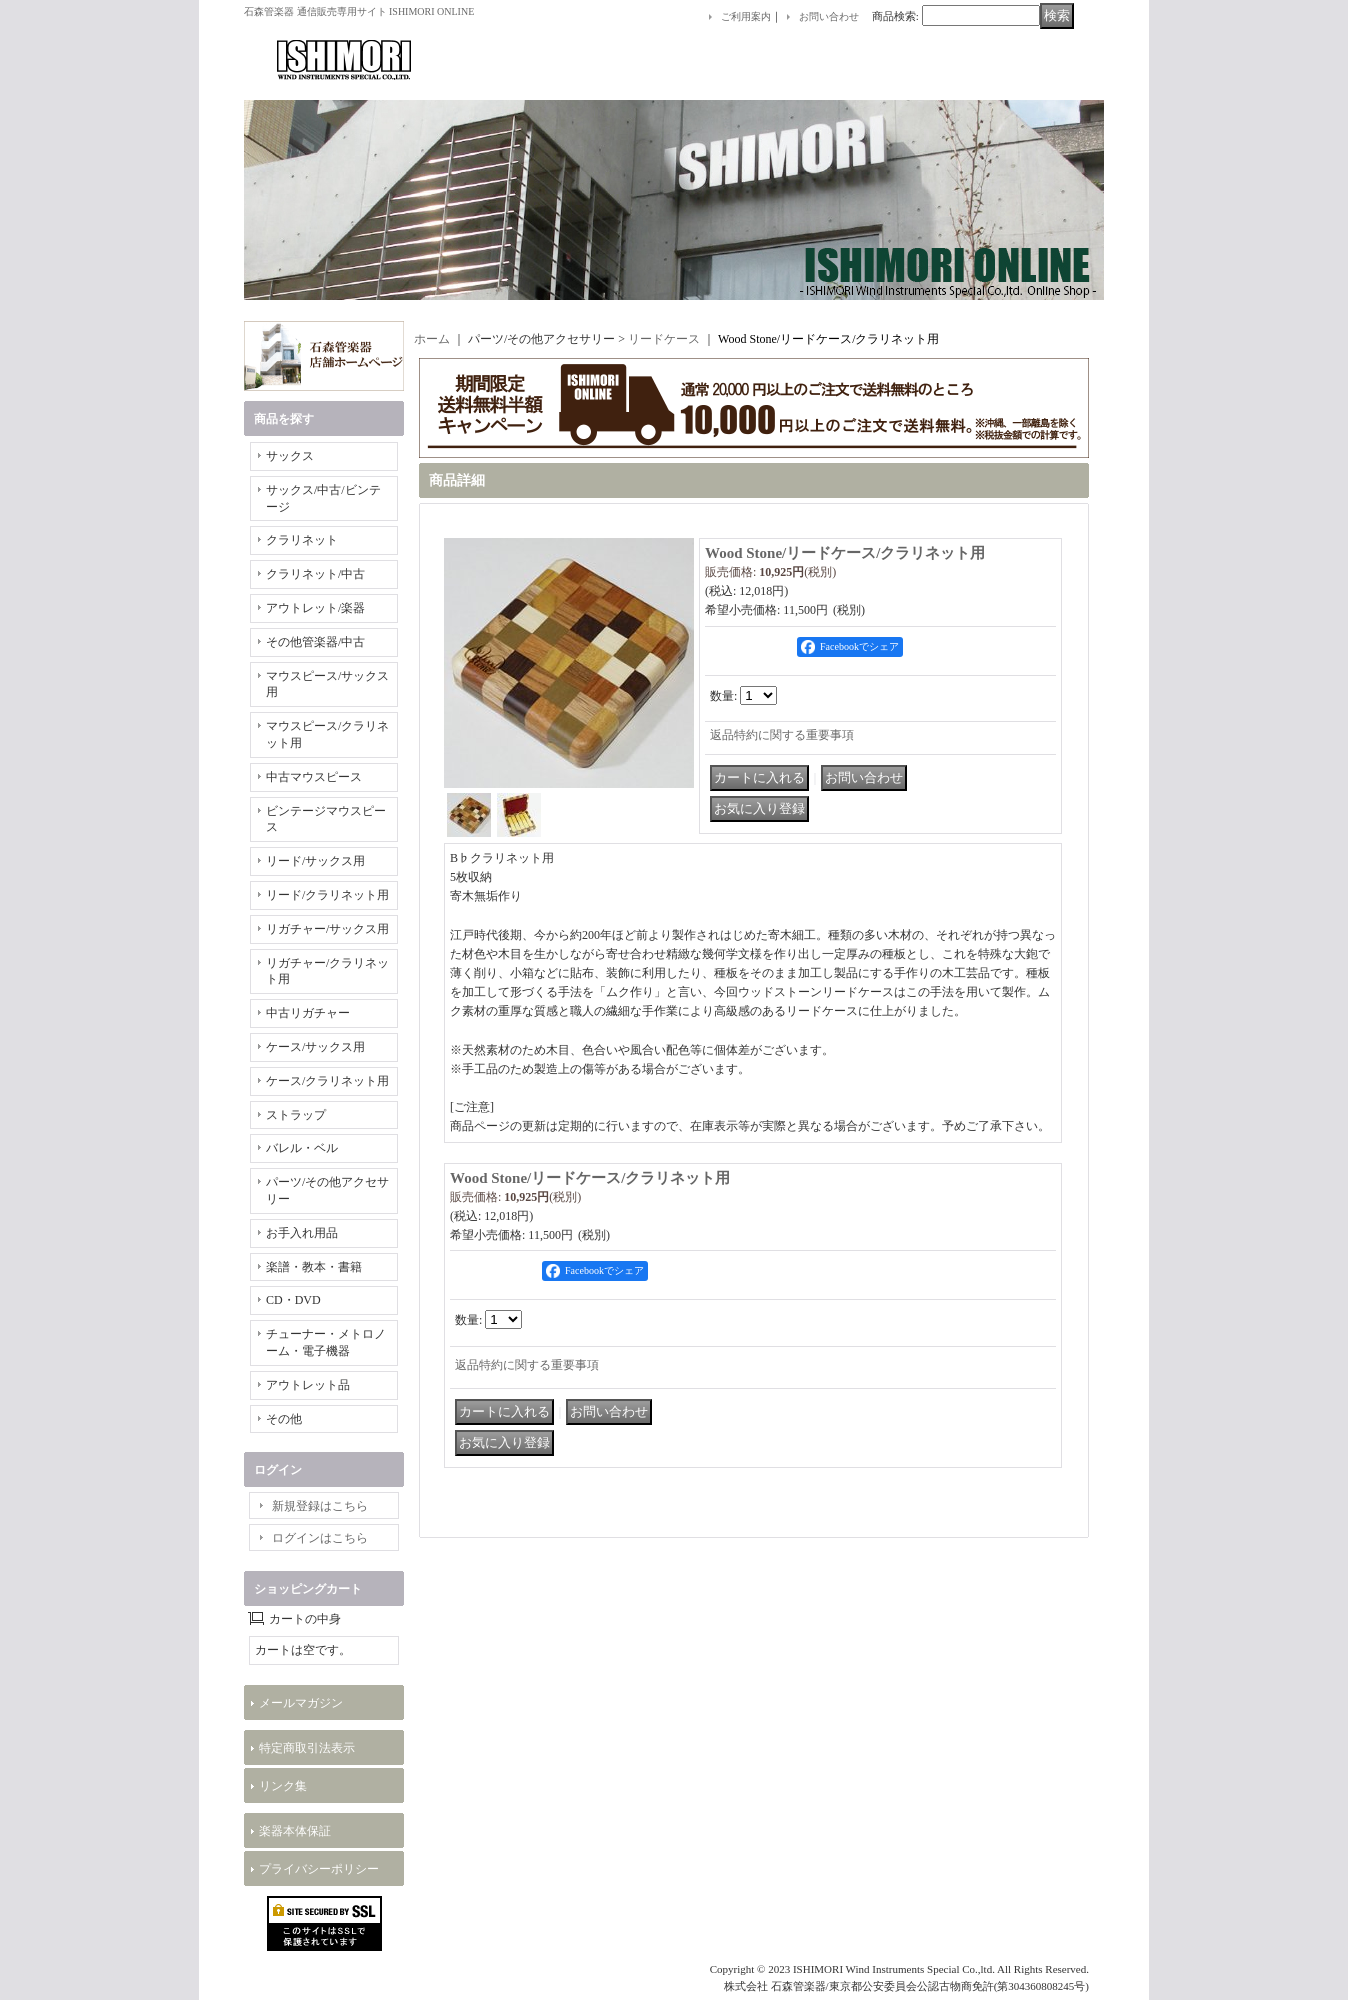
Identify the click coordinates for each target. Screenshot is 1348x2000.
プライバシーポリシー (319, 1869)
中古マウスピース (314, 777)
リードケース (664, 339)
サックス (290, 456)
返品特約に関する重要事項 (782, 735)
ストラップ (296, 1115)
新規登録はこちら (320, 1506)
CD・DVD (293, 1300)
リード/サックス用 (315, 861)
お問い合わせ (829, 16)
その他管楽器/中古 (315, 642)
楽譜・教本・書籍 (314, 1267)
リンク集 (283, 1786)
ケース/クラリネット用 (327, 1081)
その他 (284, 1419)
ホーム (432, 339)
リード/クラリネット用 (327, 895)
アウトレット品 (308, 1385)
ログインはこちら (320, 1538)
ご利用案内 (746, 16)
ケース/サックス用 (315, 1047)
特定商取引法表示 (307, 1748)
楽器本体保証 (295, 1831)
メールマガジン (301, 1703)
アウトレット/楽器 (315, 608)
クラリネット (302, 540)
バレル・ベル (302, 1148)
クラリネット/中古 (315, 574)
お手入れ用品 (302, 1233)
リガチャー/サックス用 (327, 929)
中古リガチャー (308, 1013)
